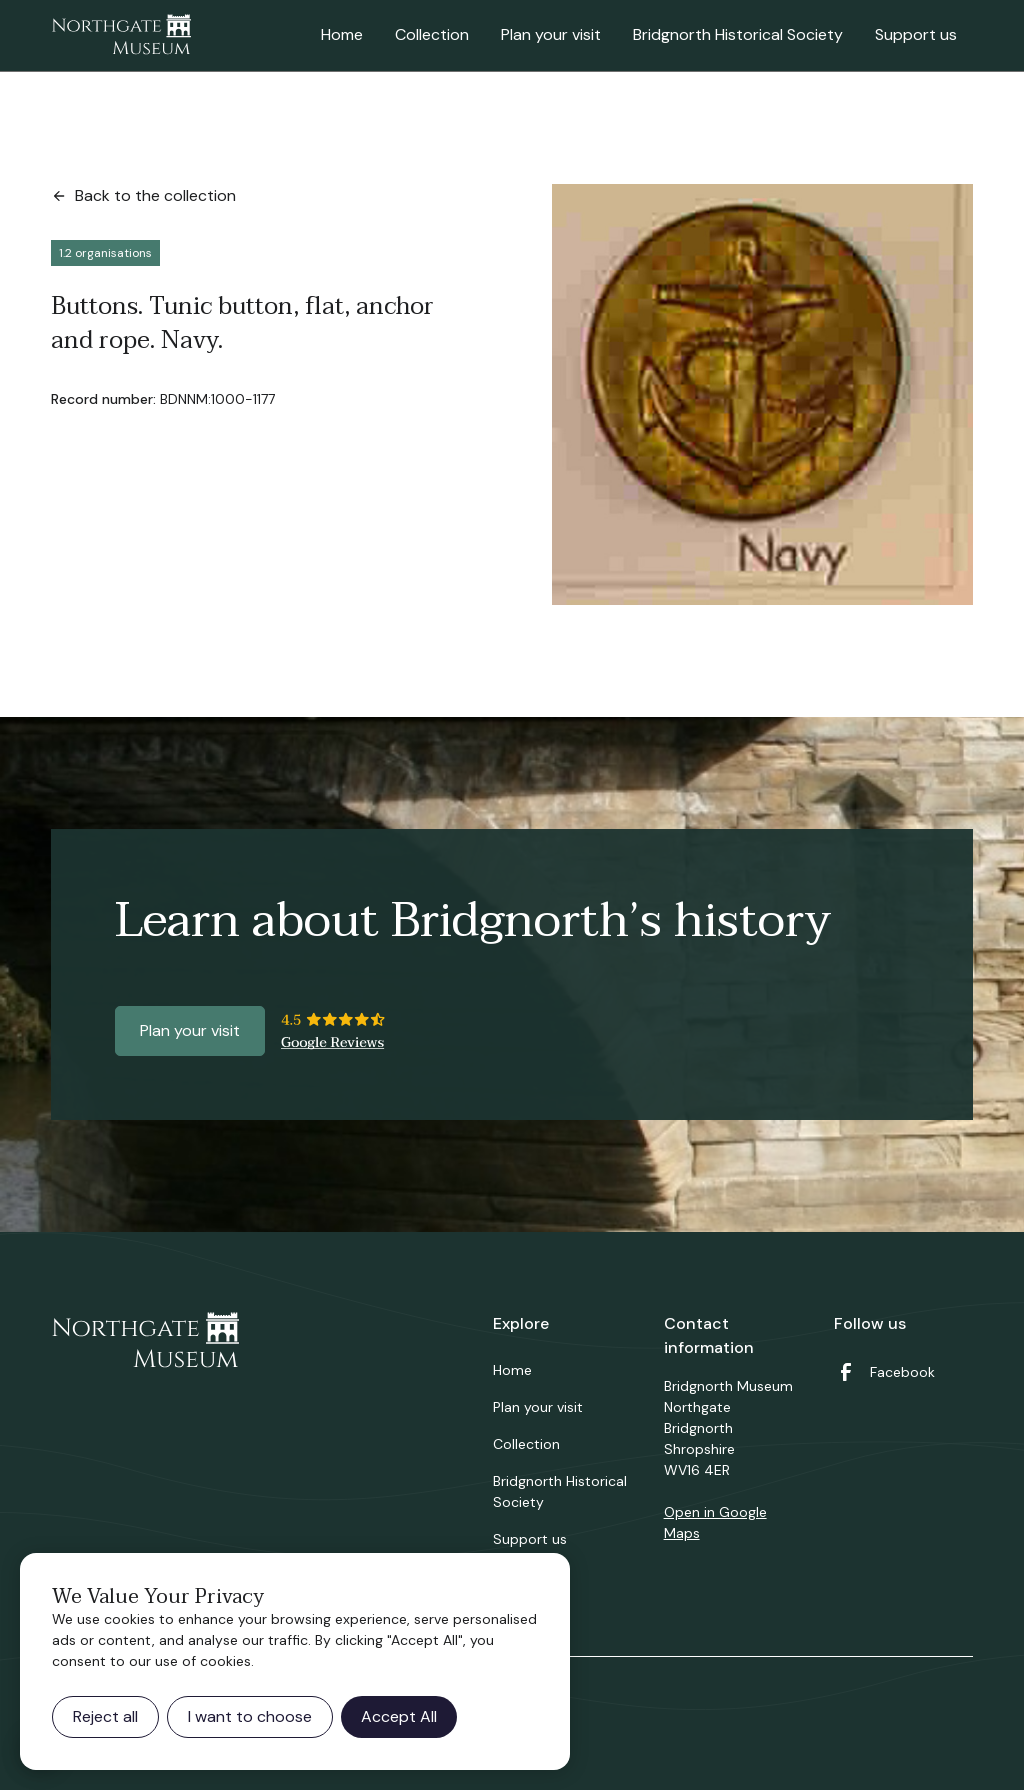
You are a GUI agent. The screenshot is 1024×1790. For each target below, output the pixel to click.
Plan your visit (551, 34)
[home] (121, 36)
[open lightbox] (762, 394)
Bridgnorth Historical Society (738, 34)
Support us (916, 34)
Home (342, 34)
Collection (432, 34)
